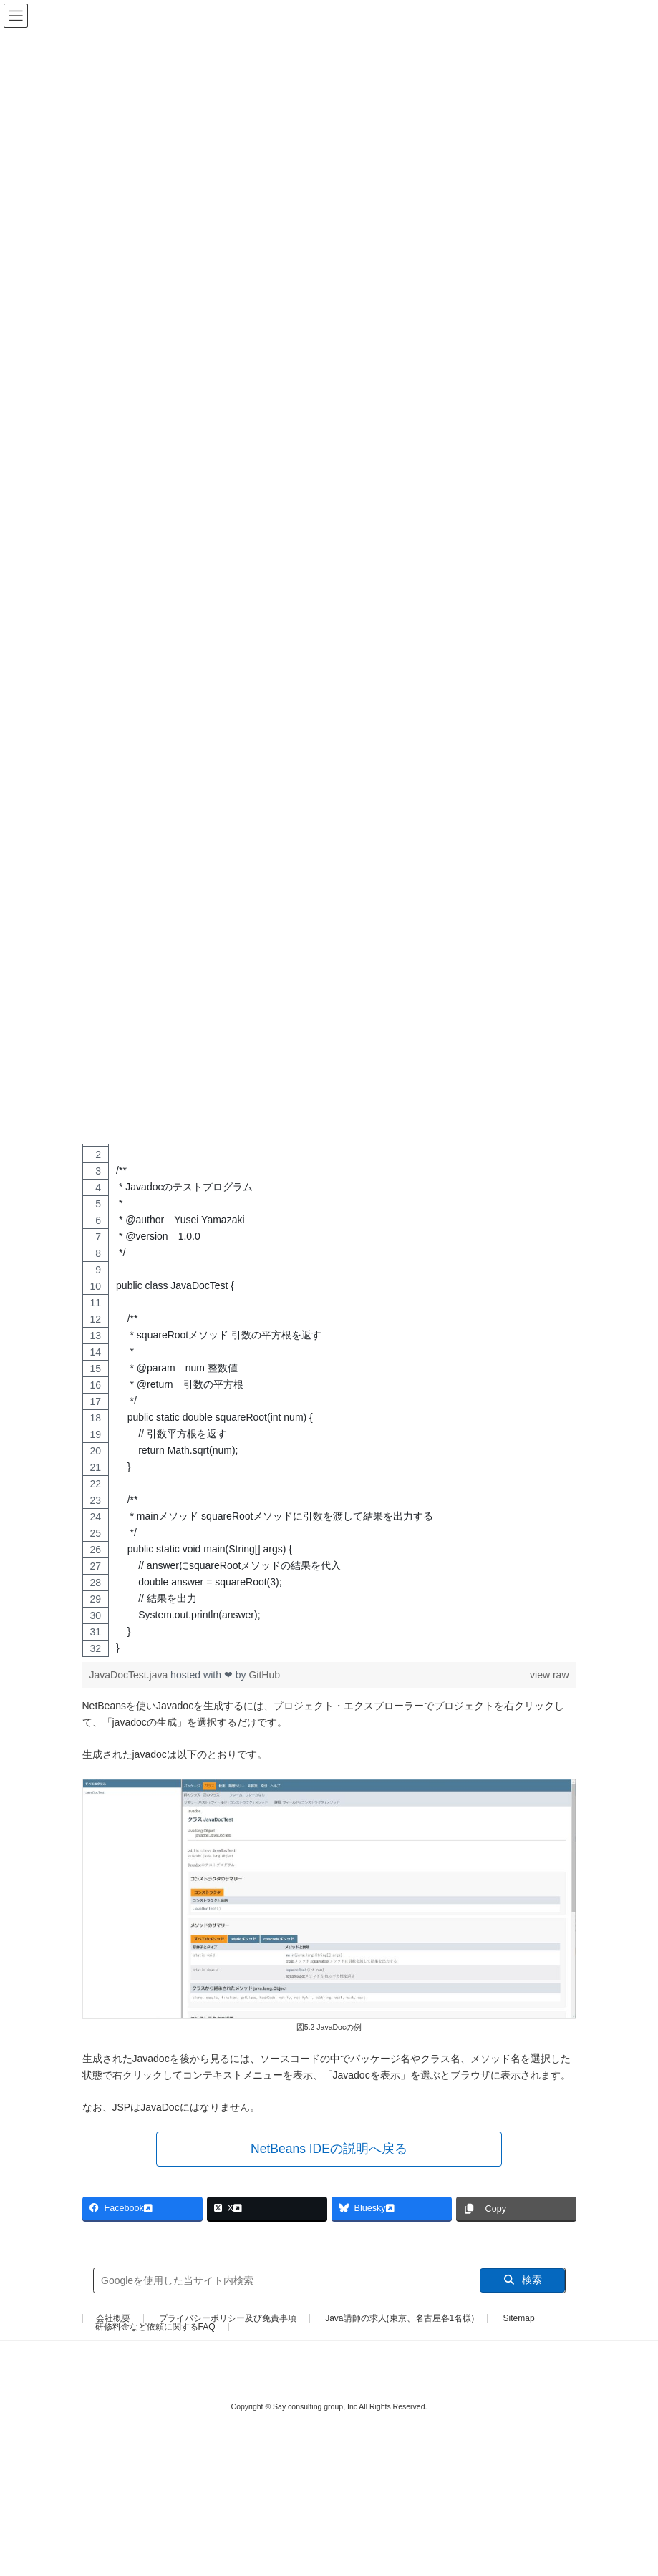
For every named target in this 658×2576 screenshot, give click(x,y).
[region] (329, 1399)
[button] (329, 2154)
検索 (522, 2285)
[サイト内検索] (287, 2286)
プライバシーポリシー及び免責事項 (227, 2324)
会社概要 (113, 2324)
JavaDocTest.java (130, 1680)
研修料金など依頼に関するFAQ (155, 2333)
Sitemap (519, 2324)
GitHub (264, 1680)
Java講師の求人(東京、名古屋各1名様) (399, 2324)
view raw (549, 1680)
